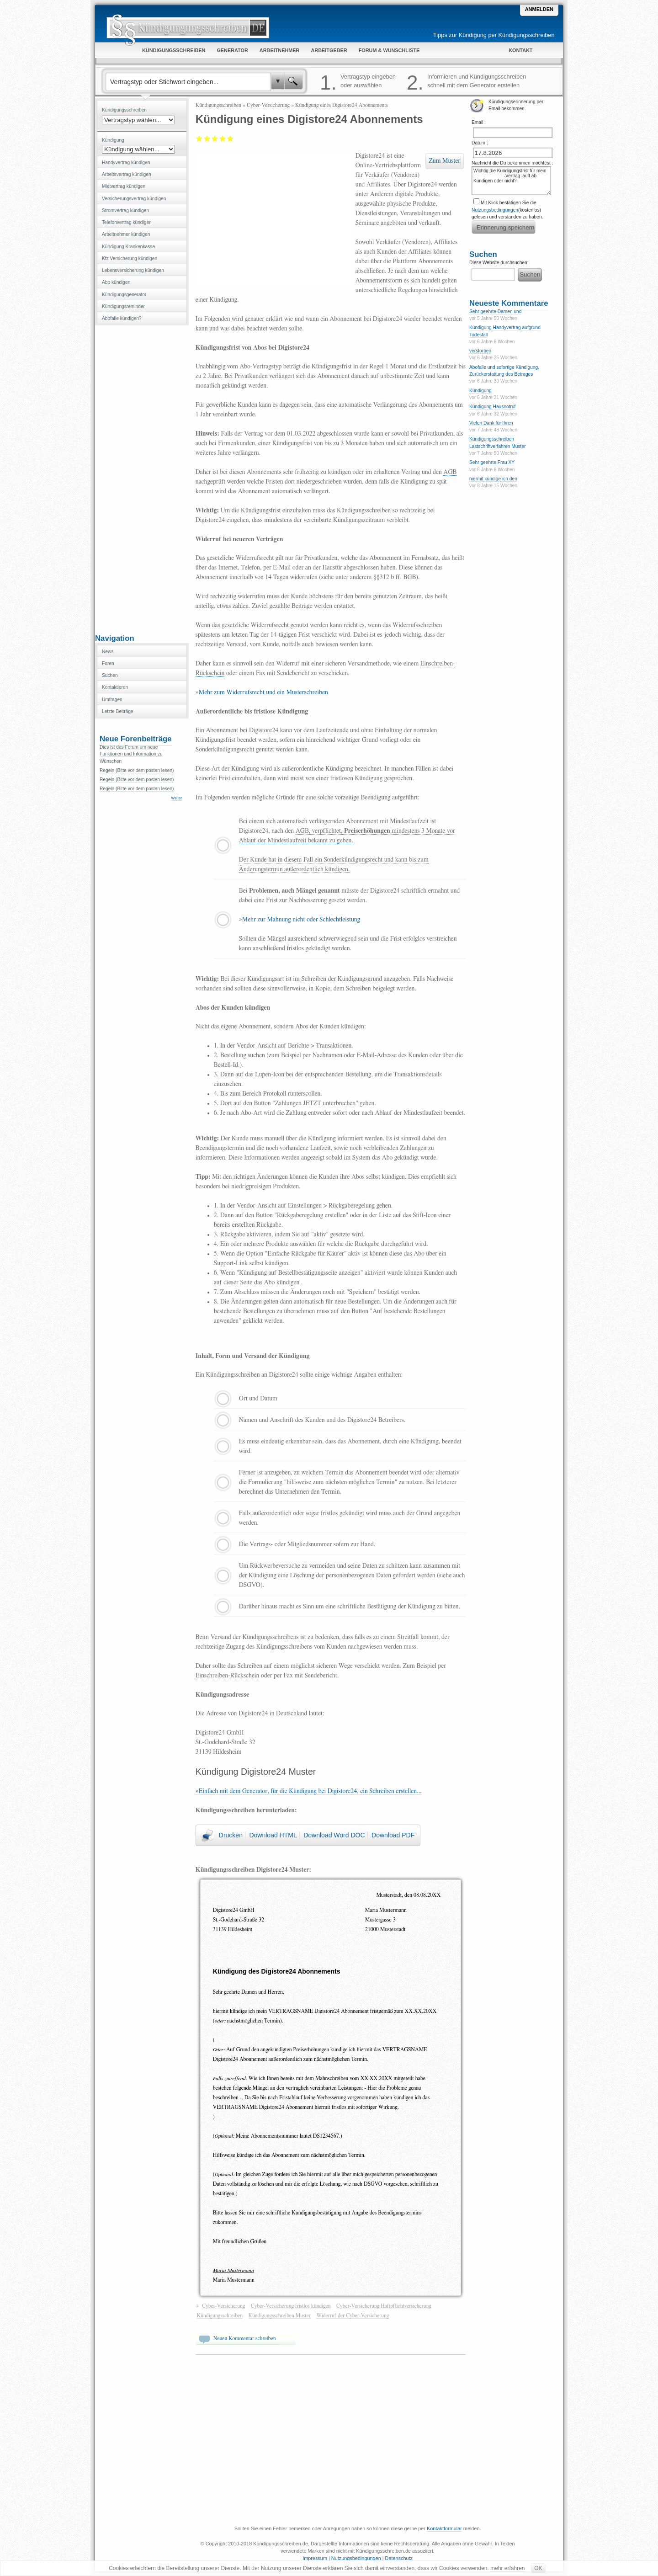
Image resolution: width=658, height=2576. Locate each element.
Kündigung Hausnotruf (492, 406)
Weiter (176, 798)
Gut (223, 138)
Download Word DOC (334, 1835)
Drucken (231, 1835)
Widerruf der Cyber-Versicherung (352, 2315)
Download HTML (273, 1835)
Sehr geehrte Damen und (495, 311)
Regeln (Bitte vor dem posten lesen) (137, 770)
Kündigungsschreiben (218, 105)
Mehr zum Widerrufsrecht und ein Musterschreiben (263, 692)
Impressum (314, 2558)
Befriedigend (215, 138)
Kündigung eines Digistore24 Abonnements (341, 105)
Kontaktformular (444, 2528)
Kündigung (480, 390)
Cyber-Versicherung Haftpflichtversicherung (383, 2306)
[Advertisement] (141, 478)
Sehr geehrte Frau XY (492, 462)
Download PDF (392, 1835)
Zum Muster (444, 161)
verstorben (480, 350)
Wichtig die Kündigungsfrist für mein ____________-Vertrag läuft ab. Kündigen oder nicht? (511, 180)
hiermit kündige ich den (493, 478)
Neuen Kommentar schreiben (244, 2338)
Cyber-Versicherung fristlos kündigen (291, 2306)
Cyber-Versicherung (268, 105)
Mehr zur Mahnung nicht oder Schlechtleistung (301, 919)
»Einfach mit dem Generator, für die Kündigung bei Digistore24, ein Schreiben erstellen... (309, 1791)
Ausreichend (207, 138)
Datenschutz (399, 2558)
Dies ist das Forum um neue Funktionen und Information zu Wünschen (131, 754)
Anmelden (539, 9)
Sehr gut (230, 138)
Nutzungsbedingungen (495, 210)
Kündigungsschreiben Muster (280, 2315)
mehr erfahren (507, 2568)
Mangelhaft (199, 138)
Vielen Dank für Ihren (491, 423)
